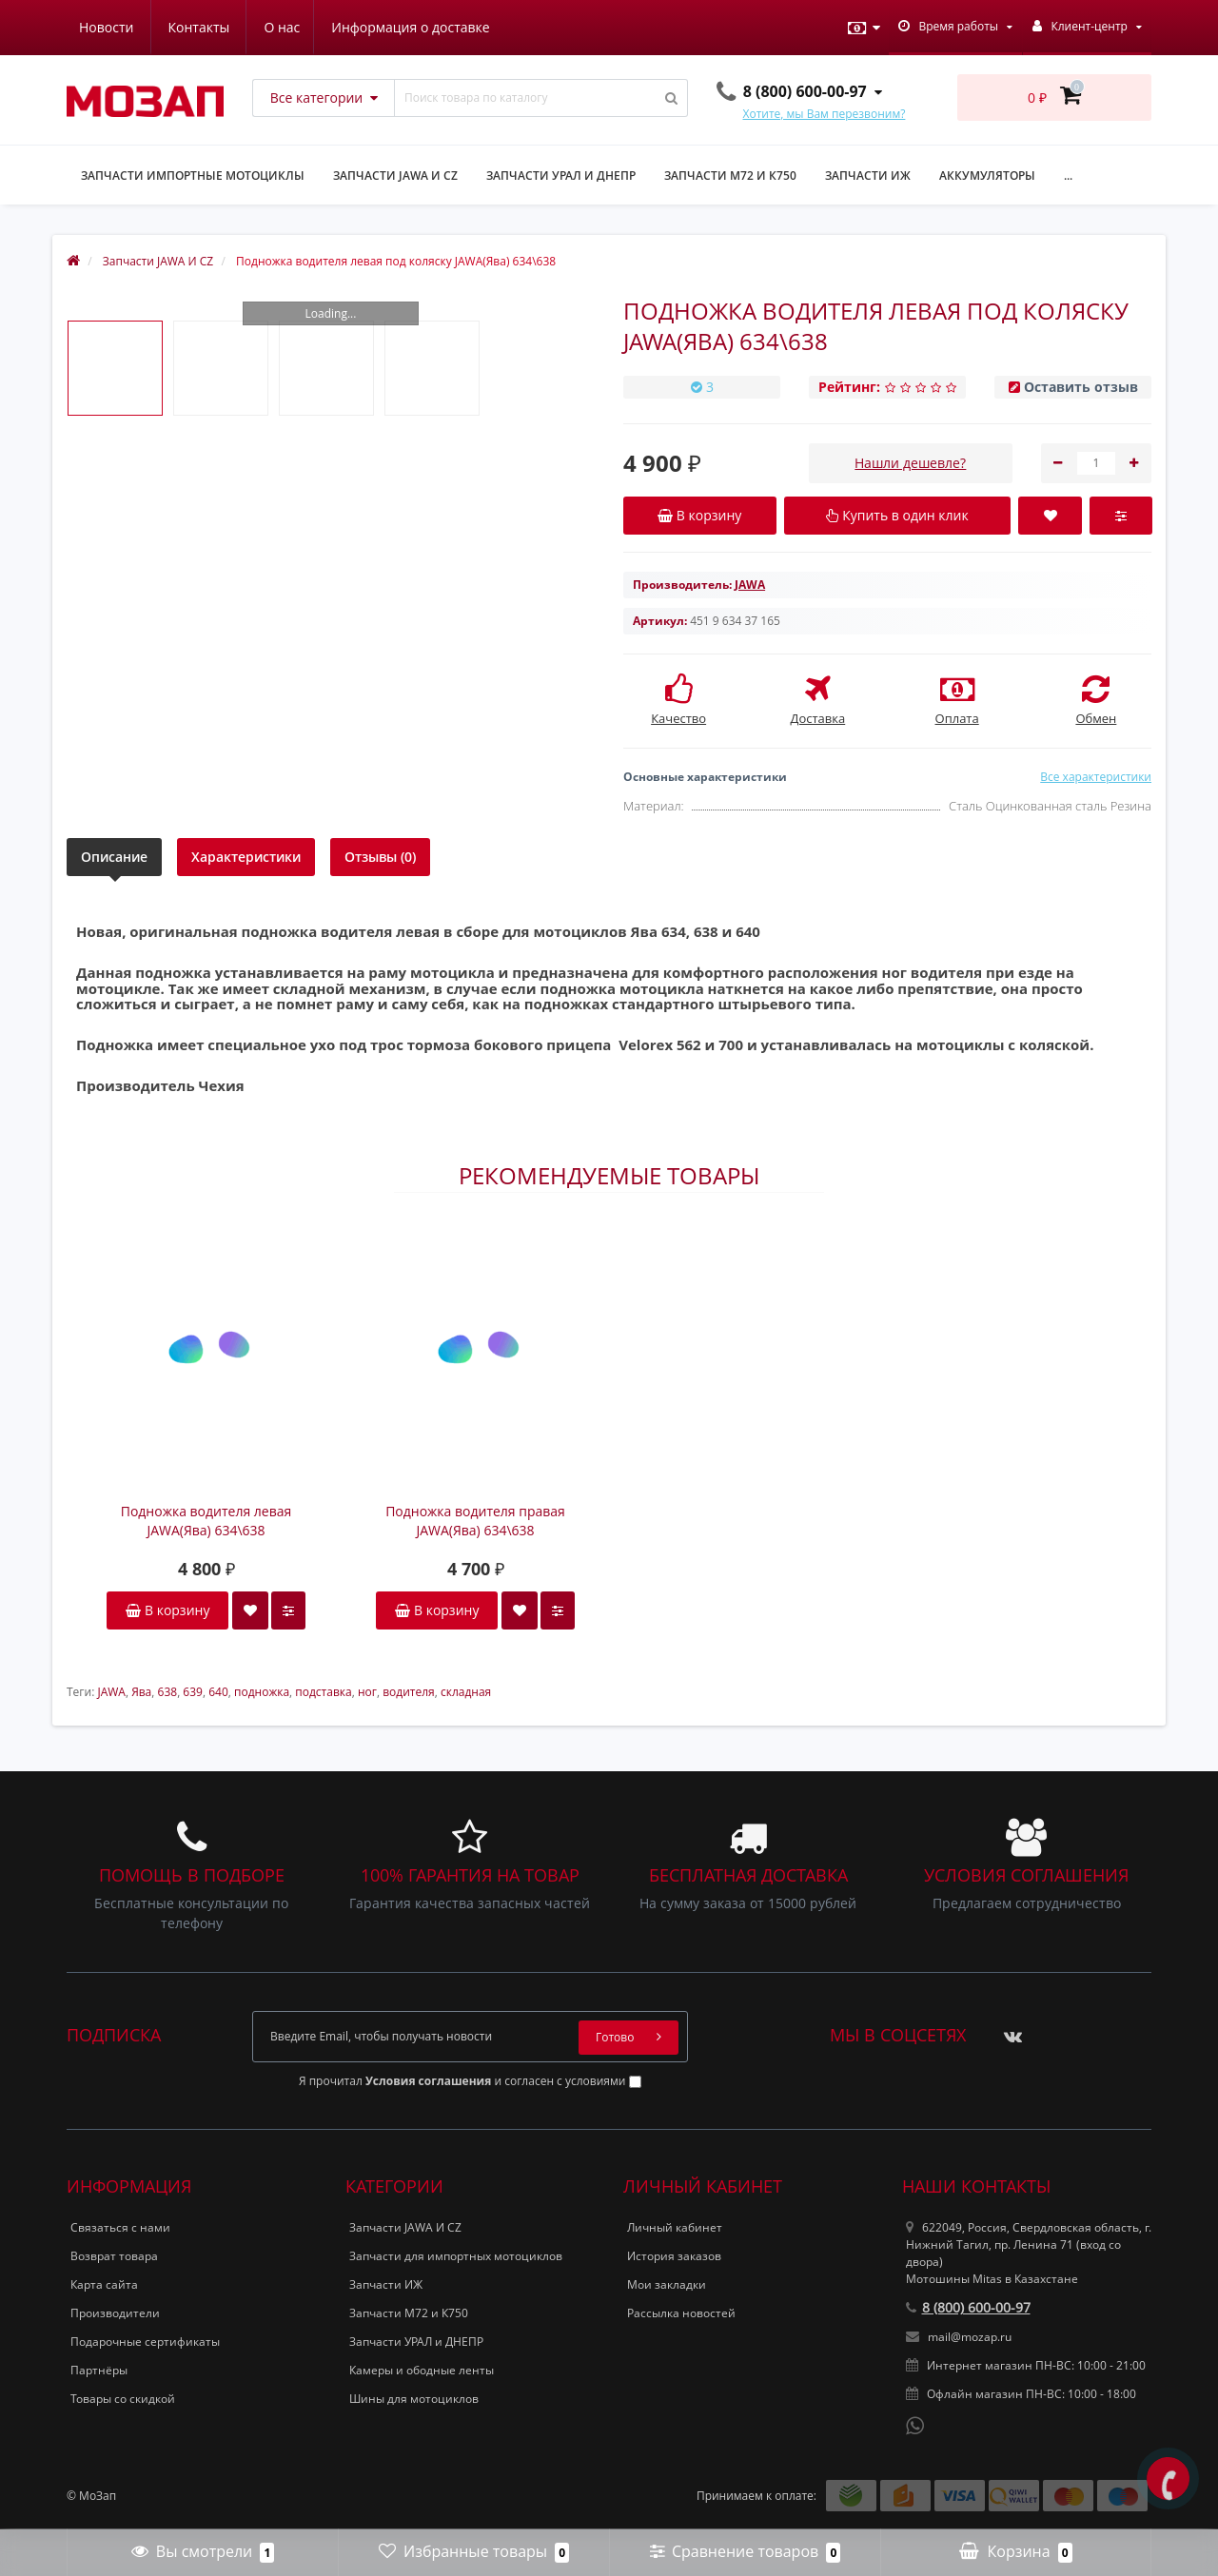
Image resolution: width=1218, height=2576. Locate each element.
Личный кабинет (674, 2227)
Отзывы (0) (380, 857)
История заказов (674, 2256)
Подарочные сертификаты (145, 2341)
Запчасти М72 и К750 (730, 175)
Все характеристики (1095, 777)
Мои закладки (666, 2284)
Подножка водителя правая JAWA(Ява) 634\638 (475, 1520)
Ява (141, 1692)
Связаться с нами (120, 2227)
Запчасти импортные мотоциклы (192, 175)
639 (193, 1692)
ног (367, 1692)
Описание (114, 857)
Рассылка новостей (681, 2313)
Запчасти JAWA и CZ (395, 175)
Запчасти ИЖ (868, 175)
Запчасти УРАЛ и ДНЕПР (561, 175)
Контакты (462, 27)
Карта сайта (104, 2284)
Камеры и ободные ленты (421, 2370)
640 (218, 1692)
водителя (409, 1692)
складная (466, 1692)
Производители (115, 2313)
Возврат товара (114, 2256)
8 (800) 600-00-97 (968, 2307)
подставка (323, 1692)
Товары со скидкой (122, 2399)
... (1068, 175)
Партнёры (99, 2370)
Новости (369, 27)
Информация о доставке (228, 27)
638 (168, 1692)
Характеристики (246, 857)
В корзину (167, 1610)
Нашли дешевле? (910, 463)
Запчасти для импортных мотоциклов (455, 2256)
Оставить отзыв (1081, 387)
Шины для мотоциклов (414, 2399)
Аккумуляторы (987, 175)
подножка (261, 1692)
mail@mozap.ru (959, 2337)
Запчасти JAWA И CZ (405, 2227)
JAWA (111, 1692)
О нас (97, 27)
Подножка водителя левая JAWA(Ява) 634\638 (206, 1520)
